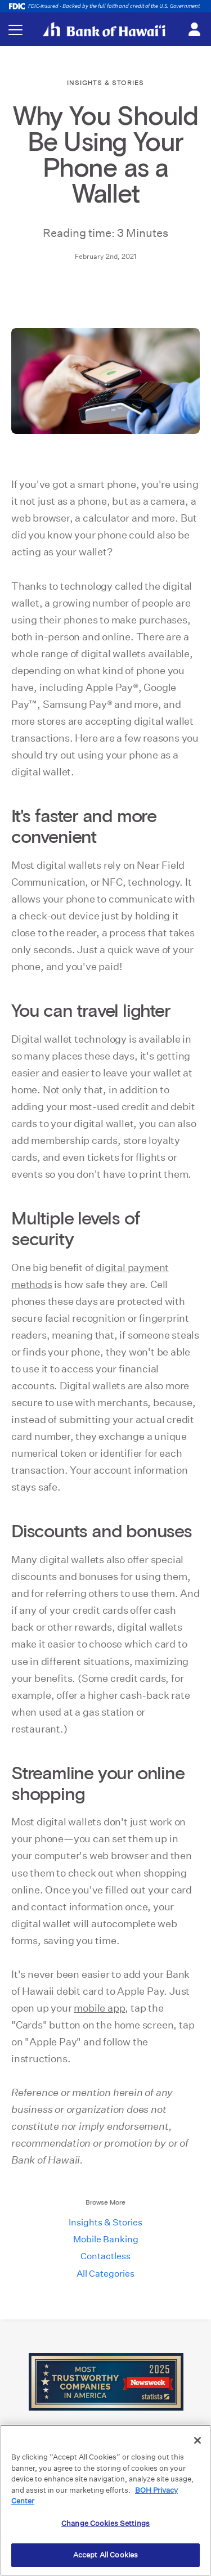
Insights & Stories (105, 2222)
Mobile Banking (105, 2239)
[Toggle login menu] (194, 29)
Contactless (105, 2256)
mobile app (99, 2008)
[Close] (197, 2440)
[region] (105, 2500)
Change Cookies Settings (105, 2523)
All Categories (105, 2273)
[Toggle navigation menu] (15, 30)
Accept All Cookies (105, 2555)
